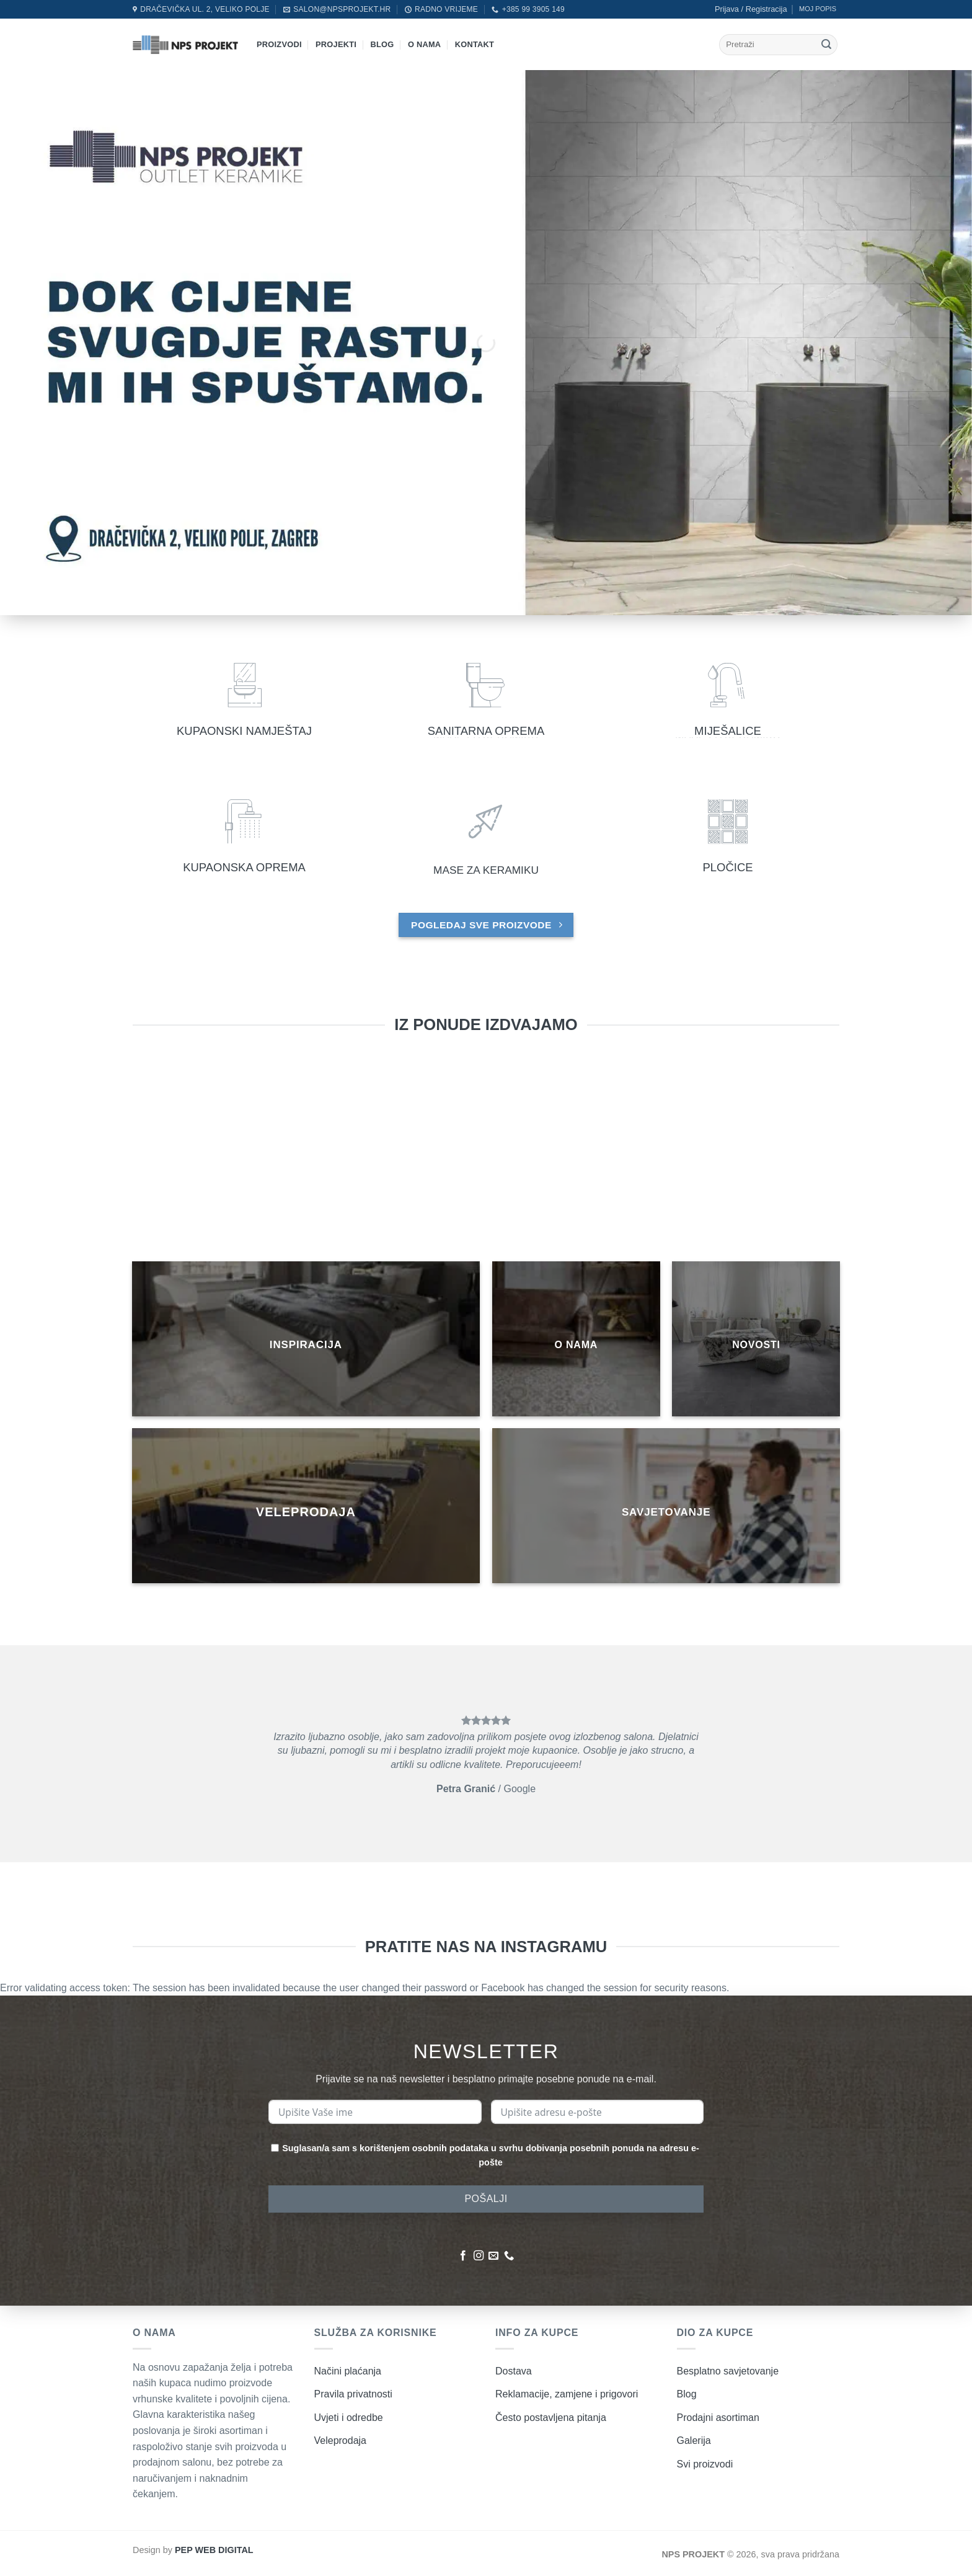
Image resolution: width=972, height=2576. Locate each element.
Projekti (336, 44)
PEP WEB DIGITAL (214, 2550)
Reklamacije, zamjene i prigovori (566, 2394)
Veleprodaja (340, 2440)
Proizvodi (279, 44)
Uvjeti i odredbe (348, 2417)
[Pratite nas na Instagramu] (479, 2256)
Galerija (694, 2440)
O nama (424, 44)
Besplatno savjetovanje (728, 2371)
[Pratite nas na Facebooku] (463, 2256)
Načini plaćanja (348, 2371)
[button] (751, 9)
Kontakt (474, 44)
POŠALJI (485, 2198)
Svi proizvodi (705, 2464)
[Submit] (826, 44)
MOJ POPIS (817, 8)
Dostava (513, 2371)
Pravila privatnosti (353, 2394)
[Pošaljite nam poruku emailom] (493, 2256)
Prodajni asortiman (718, 2417)
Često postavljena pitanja (550, 2417)
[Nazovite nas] (509, 2256)
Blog (382, 44)
